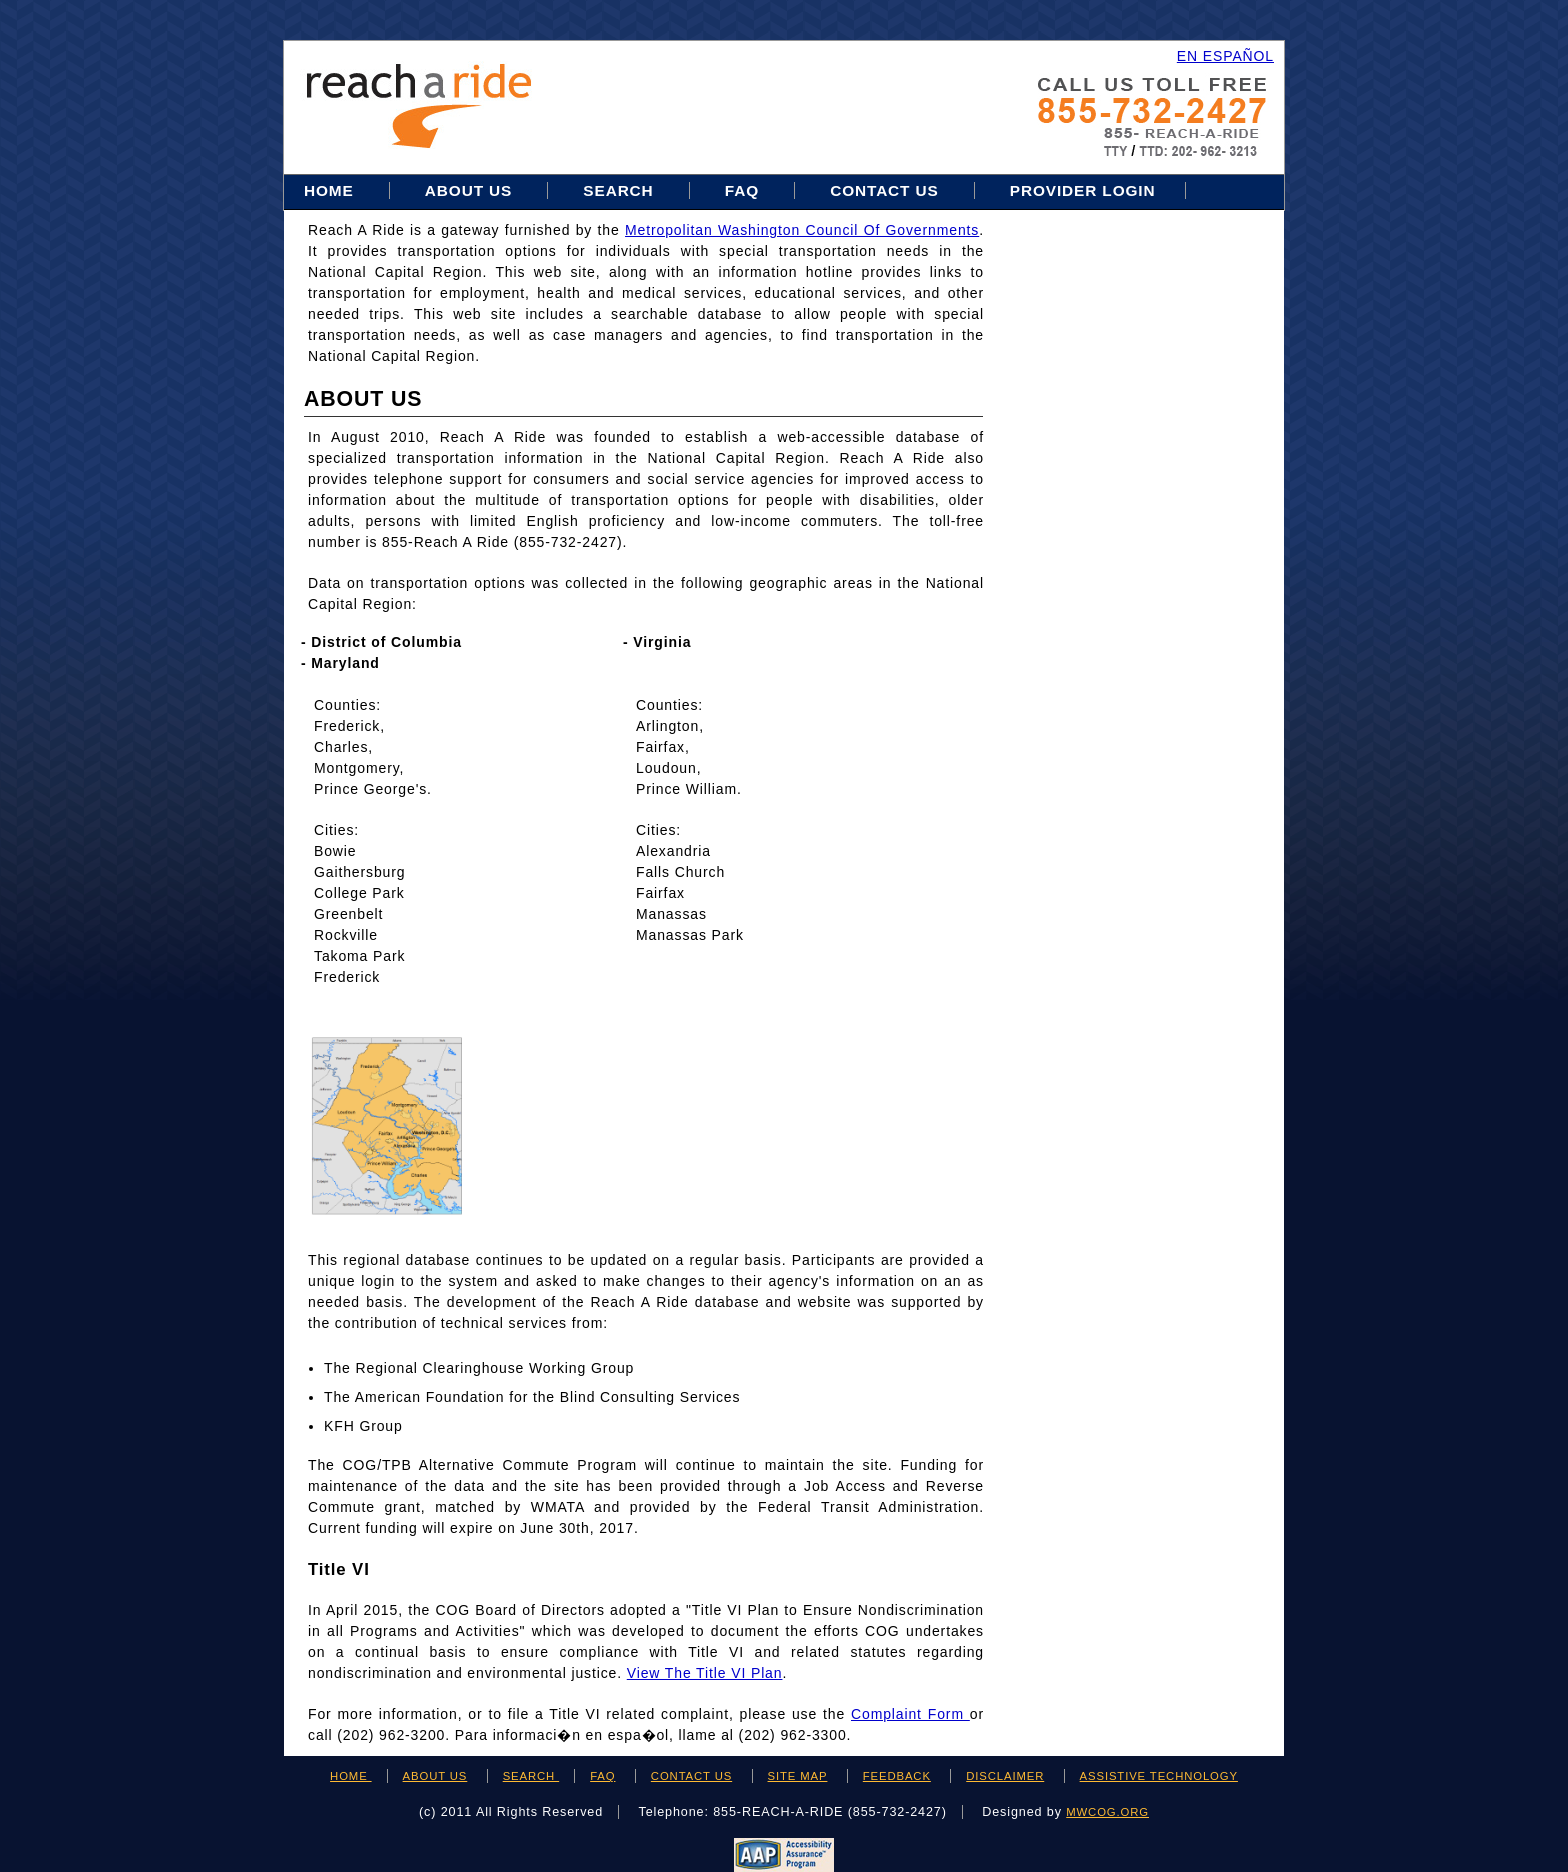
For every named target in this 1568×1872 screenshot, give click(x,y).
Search (620, 190)
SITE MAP (798, 1776)
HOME (351, 1776)
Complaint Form (910, 1714)
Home (331, 190)
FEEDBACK (897, 1776)
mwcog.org (1107, 1812)
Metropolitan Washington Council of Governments (802, 230)
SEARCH (531, 1776)
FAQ (742, 190)
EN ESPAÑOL (1225, 56)
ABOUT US (435, 1776)
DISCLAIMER (1005, 1776)
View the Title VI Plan (705, 1673)
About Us (468, 190)
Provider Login (1083, 190)
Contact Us (884, 190)
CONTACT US (691, 1776)
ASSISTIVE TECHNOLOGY (1159, 1776)
